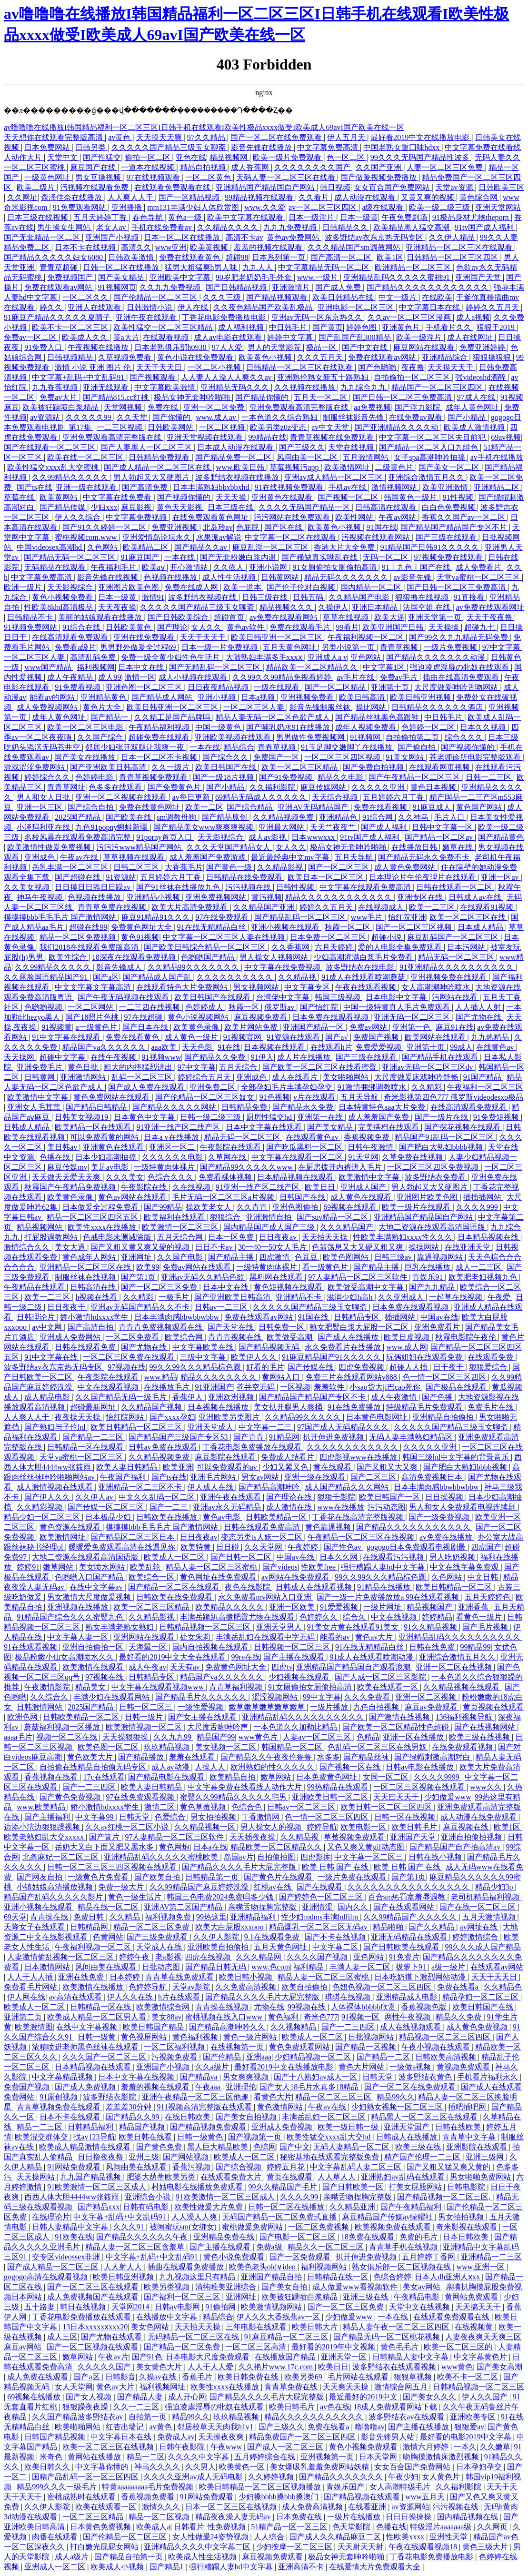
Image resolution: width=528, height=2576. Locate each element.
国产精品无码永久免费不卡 (424, 857)
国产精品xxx (99, 2207)
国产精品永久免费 (303, 1107)
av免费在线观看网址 (490, 607)
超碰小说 (387, 937)
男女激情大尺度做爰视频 (90, 1597)
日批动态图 (162, 1967)
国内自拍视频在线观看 (211, 1647)
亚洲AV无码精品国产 (314, 807)
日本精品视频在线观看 (296, 1177)
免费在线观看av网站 (59, 287)
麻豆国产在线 (94, 167)
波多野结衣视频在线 (203, 597)
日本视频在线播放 (219, 1407)
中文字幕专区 (308, 987)
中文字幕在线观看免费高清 (366, 887)
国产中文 (294, 2147)
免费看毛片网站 (31, 1987)
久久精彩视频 (40, 1507)
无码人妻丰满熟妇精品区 (412, 1437)
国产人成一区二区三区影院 (381, 1677)
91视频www (161, 1057)
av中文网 (48, 1327)
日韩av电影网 (178, 2307)
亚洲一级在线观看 (87, 487)
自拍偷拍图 (277, 1857)
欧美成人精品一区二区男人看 (97, 2017)
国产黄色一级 (230, 867)
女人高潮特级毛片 (400, 2487)
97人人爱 (228, 347)
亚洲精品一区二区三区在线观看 (460, 247)
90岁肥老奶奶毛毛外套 (255, 277)
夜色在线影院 (248, 1587)
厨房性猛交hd (270, 1117)
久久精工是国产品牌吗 (173, 717)
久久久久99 (300, 2197)
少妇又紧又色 (286, 1467)
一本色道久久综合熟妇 (280, 417)
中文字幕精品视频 (63, 2077)
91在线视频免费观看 (290, 487)
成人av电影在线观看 (229, 337)
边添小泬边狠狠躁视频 (43, 1827)
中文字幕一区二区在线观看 (291, 537)
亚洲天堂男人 (280, 1627)
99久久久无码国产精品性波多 (420, 157)
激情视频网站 (395, 487)
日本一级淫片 (312, 217)
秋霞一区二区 (348, 927)
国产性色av (343, 1547)
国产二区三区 (374, 1477)
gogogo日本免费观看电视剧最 (417, 1547)
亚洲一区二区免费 (214, 407)
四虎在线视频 (208, 1957)
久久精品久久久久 (228, 227)
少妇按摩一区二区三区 (295, 2547)
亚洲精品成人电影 (407, 1997)
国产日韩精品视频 (237, 287)
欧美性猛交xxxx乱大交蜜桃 (53, 467)
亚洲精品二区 (497, 487)
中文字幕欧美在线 (203, 1347)
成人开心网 (187, 2397)
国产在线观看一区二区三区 (50, 447)
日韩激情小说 (150, 307)
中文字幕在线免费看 (118, 497)
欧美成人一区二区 (175, 1557)
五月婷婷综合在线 (265, 2457)
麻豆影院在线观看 (226, 1457)
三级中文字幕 (204, 1357)
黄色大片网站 (362, 2067)
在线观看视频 (166, 337)
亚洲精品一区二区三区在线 (86, 1267)
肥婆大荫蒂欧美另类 (162, 2177)
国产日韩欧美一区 (353, 2187)
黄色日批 (84, 1067)
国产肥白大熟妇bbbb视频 (442, 1147)
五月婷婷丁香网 (429, 2257)
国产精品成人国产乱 (158, 977)
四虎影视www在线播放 (359, 1457)
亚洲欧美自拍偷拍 (219, 1947)
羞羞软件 (330, 1387)
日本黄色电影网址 (377, 1417)
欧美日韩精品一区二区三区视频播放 (261, 2487)
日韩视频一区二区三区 (293, 1647)
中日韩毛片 (289, 327)
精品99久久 (396, 2097)
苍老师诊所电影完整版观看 (476, 757)
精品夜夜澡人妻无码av (234, 2517)
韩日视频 (335, 187)
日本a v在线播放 (172, 1137)
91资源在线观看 (294, 1037)
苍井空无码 (257, 1387)
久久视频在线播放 (305, 387)
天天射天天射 (361, 2547)
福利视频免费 (169, 1917)
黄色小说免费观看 (234, 2257)
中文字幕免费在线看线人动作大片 (246, 1787)
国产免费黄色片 (175, 787)
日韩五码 (309, 597)
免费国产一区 (277, 757)
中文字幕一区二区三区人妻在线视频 (225, 937)
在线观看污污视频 (394, 1557)
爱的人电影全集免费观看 (401, 947)
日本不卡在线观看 (71, 2117)
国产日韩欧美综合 (179, 617)
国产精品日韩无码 (216, 1967)
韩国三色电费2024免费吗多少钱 (221, 1897)
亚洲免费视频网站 (216, 897)
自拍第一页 (149, 2417)
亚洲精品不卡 (299, 1297)
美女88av (166, 2017)
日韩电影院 (467, 2187)
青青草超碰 (60, 267)
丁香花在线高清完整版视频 (358, 1517)
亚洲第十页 (391, 687)
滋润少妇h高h (350, 1297)
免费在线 (164, 407)
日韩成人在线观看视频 (315, 1587)
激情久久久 (162, 2507)
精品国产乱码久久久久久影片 (54, 1897)
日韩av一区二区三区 (302, 1807)
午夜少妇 (403, 2477)
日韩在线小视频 (436, 1857)
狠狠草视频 (414, 2377)
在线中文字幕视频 (87, 2027)
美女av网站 (422, 2287)
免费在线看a (458, 1987)
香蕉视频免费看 (148, 2497)
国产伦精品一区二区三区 (156, 297)
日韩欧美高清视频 (446, 2057)
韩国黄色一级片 (411, 497)
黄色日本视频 (434, 787)
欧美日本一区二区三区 (327, 877)
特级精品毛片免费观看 (425, 1407)
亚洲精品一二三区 (491, 2257)
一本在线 (180, 557)
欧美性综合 (69, 957)
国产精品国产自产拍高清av (455, 1847)
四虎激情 (275, 1257)
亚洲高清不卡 (302, 2567)
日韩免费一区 (282, 1327)
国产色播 (438, 1397)
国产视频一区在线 (350, 1767)
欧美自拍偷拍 (305, 1987)
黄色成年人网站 (90, 1257)
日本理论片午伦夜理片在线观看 (423, 877)
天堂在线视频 (352, 447)
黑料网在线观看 (277, 1277)
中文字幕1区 (385, 667)
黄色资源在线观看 (71, 1527)
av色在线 (335, 2407)
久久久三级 (223, 297)
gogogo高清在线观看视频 (47, 2277)
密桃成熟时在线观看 (82, 2497)
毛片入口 (450, 817)
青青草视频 (400, 647)
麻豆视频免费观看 (273, 2557)
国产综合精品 (250, 807)
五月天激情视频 (490, 1917)
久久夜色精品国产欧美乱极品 (263, 307)
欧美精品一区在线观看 (94, 1127)
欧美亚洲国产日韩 (393, 627)
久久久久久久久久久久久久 (353, 1447)
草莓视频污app (294, 467)
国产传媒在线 (311, 1367)
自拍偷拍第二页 (413, 737)
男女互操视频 (99, 177)
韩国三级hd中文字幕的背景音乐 (456, 1457)
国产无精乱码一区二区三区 (215, 667)
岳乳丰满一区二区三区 (71, 867)
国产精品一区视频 (366, 2047)
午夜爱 (500, 1297)
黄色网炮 (174, 1847)
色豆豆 (307, 1257)
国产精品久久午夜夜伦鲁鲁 (267, 1757)
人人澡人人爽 (195, 2217)
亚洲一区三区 (40, 807)
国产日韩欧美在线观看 (402, 1947)
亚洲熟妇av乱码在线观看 (403, 2177)
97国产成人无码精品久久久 (343, 1427)
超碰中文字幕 (63, 1057)
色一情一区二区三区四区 (445, 1377)
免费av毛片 (399, 677)
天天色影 (198, 1047)
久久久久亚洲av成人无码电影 (194, 2477)
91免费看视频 (78, 687)
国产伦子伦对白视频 (302, 587)
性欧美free (319, 1567)
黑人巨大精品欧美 (218, 2147)
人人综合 (270, 2537)
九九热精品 (491, 1037)
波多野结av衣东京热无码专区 (375, 237)
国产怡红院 (320, 1007)
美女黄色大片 (160, 2367)
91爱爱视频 (340, 1607)
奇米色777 (321, 2017)
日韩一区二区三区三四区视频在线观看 (113, 1867)
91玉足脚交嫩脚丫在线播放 (347, 747)
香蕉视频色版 (424, 2007)
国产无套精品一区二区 (43, 237)
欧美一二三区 (433, 907)
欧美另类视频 (167, 2287)
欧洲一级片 (24, 587)
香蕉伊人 (188, 1397)
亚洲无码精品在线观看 (410, 1937)
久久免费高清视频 (246, 1987)
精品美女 (91, 1687)
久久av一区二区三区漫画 (410, 317)
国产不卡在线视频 (336, 1937)
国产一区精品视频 (190, 197)
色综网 (264, 2147)
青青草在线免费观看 (180, 1977)
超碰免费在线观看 (160, 737)
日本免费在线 (300, 2517)
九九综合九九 (364, 387)
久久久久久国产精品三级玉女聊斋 (169, 147)
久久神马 (414, 817)
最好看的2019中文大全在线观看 (173, 1657)
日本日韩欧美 (466, 2237)
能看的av (336, 1637)
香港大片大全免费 (345, 547)
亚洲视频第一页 (328, 2457)
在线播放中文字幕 (167, 2317)
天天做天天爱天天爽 (67, 1177)
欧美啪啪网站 (78, 2427)
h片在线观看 (180, 1997)
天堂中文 (63, 157)
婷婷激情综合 (476, 1937)
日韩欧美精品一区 (277, 1517)
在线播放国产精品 (286, 2357)
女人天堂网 (74, 2387)
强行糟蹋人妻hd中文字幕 (384, 1567)
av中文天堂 (331, 427)
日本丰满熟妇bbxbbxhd (212, 487)
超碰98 (237, 257)
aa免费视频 (372, 407)
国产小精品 (468, 417)
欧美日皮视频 (407, 1337)
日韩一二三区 (489, 777)
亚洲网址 (137, 1257)
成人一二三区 (479, 1267)
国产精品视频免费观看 (209, 2127)
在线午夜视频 (114, 1057)
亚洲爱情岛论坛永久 (157, 537)
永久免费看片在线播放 (344, 1347)
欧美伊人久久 (255, 1357)
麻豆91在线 (455, 1027)
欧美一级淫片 (420, 337)
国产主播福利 (48, 1817)
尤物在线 (269, 2007)
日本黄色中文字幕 (145, 1117)
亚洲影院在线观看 (477, 2147)
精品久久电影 (341, 777)
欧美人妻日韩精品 (127, 1467)
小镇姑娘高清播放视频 (56, 1887)
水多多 (328, 1757)
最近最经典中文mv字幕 (291, 857)
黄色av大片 (375, 1637)
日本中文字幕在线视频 (137, 2077)
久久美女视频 (27, 887)
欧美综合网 (185, 1337)
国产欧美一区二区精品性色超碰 (396, 1727)
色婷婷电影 (95, 777)
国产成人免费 (339, 287)
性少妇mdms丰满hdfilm (320, 1917)
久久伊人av (95, 1497)
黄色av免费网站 (294, 237)
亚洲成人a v (327, 657)
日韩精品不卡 (31, 617)
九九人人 (258, 267)
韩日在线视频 (84, 2307)
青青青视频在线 (235, 1337)
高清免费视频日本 (432, 1477)
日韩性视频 (296, 887)
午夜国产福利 (124, 1477)
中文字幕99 (95, 1817)
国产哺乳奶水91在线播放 (289, 727)
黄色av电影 (222, 1517)
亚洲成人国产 (364, 1187)
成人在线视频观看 (411, 2027)
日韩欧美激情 (132, 257)
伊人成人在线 (211, 1487)
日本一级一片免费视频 (220, 647)
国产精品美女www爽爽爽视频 (204, 827)
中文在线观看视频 (109, 1387)
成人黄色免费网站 (405, 867)
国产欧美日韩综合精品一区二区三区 (206, 947)
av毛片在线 (356, 677)
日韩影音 (120, 2377)
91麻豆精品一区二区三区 (287, 2337)
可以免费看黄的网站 (105, 1137)
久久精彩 (427, 1087)
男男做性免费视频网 (311, 737)
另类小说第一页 (349, 647)
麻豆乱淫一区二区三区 (271, 547)
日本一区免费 (232, 1237)
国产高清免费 (145, 487)
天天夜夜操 (117, 607)
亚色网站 (366, 657)
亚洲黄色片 (402, 327)
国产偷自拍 (418, 747)
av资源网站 (410, 2507)
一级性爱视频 (201, 1707)
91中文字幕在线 (52, 1357)
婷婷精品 (437, 1617)
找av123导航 (94, 2137)
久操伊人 (333, 607)
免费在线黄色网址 (150, 807)
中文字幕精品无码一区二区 (324, 267)
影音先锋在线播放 (262, 147)
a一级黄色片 (97, 1027)
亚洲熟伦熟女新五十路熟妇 (323, 377)
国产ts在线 (34, 487)
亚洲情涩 (318, 1907)
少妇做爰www (447, 1797)
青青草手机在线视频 (404, 2247)
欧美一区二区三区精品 (300, 767)
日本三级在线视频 (38, 217)
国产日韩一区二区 (241, 1557)
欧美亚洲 (178, 1467)
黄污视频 (266, 897)
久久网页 (493, 2527)
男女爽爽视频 (246, 2077)
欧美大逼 (389, 617)
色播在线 (56, 1157)
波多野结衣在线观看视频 (395, 2367)
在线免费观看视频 (463, 1747)
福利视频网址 (163, 2387)
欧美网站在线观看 (436, 1037)
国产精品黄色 (501, 837)
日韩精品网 (90, 1927)
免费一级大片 (122, 1887)
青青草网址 (66, 787)
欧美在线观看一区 (388, 1687)
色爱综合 (171, 1817)
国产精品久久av (201, 547)
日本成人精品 (481, 927)
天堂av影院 (192, 1987)
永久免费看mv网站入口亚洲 (265, 1597)
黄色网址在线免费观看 (219, 1577)
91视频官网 (243, 1037)
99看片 (347, 627)
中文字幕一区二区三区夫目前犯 (433, 437)
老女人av (112, 227)
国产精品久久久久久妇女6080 (54, 257)
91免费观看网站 (80, 207)
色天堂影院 (352, 2527)
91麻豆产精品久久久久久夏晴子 (58, 317)
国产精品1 (167, 2567)
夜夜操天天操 (78, 1417)
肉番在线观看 (56, 2537)
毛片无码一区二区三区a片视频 (224, 1197)
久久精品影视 (281, 867)
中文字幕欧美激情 (165, 387)
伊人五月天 (347, 137)
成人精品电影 (48, 1397)
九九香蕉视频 (56, 387)
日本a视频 (259, 697)
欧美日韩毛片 (415, 1827)
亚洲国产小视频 (112, 237)
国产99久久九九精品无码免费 (459, 637)
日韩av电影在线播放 (421, 1767)
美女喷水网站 (103, 1567)
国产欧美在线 (129, 817)
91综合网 (378, 817)
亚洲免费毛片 (40, 1067)
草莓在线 (20, 497)
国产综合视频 (239, 2167)
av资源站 (46, 417)
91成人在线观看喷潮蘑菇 (364, 977)
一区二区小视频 (215, 367)
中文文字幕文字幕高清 (94, 987)
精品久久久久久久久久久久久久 (339, 897)
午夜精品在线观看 (35, 1287)
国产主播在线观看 (294, 1657)
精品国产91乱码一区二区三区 (445, 1137)
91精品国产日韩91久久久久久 (430, 547)
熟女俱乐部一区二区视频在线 (402, 2267)
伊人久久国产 (485, 2397)
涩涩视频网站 (275, 1697)
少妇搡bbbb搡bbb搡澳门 (279, 2497)
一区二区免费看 (133, 1337)
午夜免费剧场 (405, 217)
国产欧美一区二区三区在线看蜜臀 (320, 1067)
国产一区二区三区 (339, 867)
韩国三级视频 (338, 997)
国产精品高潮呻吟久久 (228, 2027)
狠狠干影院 (336, 1497)
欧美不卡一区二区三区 (71, 327)
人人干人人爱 (211, 2367)
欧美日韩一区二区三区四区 (387, 1807)
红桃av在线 (273, 1887)
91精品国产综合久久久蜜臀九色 (71, 1617)
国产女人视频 (89, 2397)
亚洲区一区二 (173, 1147)
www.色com (270, 1967)
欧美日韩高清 (363, 697)
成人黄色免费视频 (478, 2027)
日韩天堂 (135, 1817)
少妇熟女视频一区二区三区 (398, 2107)
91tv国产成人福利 (485, 227)
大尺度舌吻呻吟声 (218, 1727)
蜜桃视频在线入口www (225, 2017)
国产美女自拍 (285, 2287)
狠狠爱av (469, 2427)
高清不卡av (244, 237)
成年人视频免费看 (366, 727)
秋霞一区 (245, 1007)
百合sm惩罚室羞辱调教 (408, 1897)
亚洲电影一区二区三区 (357, 307)
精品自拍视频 (204, 167)
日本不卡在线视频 (86, 247)
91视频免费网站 (31, 627)
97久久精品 (207, 137)
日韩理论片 (37, 1317)
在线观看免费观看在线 (173, 187)
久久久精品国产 (347, 1227)
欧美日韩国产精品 (154, 2027)
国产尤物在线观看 (112, 2337)
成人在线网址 (471, 337)
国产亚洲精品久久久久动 (397, 427)
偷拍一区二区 (148, 157)
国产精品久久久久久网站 (175, 1107)
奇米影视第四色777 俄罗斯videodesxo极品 (453, 1097)
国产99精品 (163, 1207)
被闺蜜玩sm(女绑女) (184, 2227)
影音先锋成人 (120, 967)
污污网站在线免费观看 (293, 517)
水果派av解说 (218, 537)
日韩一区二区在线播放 (122, 267)
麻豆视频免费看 (261, 1017)
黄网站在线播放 (95, 2457)
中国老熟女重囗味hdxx (402, 147)
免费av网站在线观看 (198, 1267)
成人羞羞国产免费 (379, 1117)
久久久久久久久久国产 (313, 167)
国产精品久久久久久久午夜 (142, 2237)
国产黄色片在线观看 (279, 1877)
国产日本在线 (146, 1027)
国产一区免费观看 (300, 2257)
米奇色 (52, 2457)
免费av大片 (59, 397)
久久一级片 (171, 767)
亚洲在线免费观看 (144, 637)
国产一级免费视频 (439, 1517)
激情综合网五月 (401, 2387)
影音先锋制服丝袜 (320, 707)
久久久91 (129, 2227)
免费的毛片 (419, 2237)
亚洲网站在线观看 (144, 1637)
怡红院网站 (126, 1417)
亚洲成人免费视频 (282, 2127)
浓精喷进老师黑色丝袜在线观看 (86, 2047)
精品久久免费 (459, 2017)
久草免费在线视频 (413, 1157)
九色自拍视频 (377, 1707)
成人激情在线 (290, 1507)
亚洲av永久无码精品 (228, 1507)
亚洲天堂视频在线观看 (206, 437)
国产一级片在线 (442, 1117)
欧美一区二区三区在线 (468, 917)
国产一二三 (169, 1507)
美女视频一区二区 (226, 1747)
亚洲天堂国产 (407, 2127)
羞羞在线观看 (193, 1757)
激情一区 (140, 677)
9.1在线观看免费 (272, 1937)
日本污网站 (467, 947)
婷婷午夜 (135, 1957)
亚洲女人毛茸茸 (34, 1107)
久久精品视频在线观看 (462, 1687)
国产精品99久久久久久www (247, 1167)
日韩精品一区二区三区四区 (453, 257)
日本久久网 (339, 1557)
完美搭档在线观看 (389, 1127)
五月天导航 (355, 857)
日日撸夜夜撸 (101, 2157)
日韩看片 (189, 2527)
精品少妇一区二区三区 (43, 1517)
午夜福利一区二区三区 (485, 1087)
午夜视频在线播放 (99, 347)
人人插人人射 (479, 1007)
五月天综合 (239, 1067)
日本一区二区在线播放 (183, 237)
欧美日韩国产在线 (226, 767)
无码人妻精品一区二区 (352, 2147)
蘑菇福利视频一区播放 (63, 1727)
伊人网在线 (26, 1997)
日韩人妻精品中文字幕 (71, 2227)
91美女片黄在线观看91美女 (353, 1627)
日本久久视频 (484, 727)
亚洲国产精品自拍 (272, 2277)
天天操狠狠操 (126, 1737)
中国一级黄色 (219, 727)
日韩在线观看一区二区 (455, 887)
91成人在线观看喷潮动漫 (372, 1657)
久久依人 (229, 567)
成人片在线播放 (304, 1057)
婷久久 (52, 307)
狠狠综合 (226, 1217)
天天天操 (232, 497)
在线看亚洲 (368, 2507)
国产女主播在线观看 (203, 1717)
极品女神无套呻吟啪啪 (193, 397)
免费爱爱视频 (379, 1047)
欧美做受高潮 (290, 1337)
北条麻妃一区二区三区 (61, 1857)
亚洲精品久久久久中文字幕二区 (198, 2547)
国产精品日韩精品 (97, 1107)
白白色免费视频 (449, 507)
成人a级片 (72, 2557)
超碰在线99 (88, 927)
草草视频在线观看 (134, 857)
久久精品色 (503, 1987)
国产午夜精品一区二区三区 (415, 777)
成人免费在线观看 (38, 2377)
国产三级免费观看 (158, 1937)
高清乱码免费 (94, 657)
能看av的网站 (53, 697)
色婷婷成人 (205, 1007)
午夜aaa (208, 2087)
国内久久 (354, 1907)
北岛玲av (218, 527)
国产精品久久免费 (215, 1057)
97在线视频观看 (154, 177)
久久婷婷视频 (272, 2477)
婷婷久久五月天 (493, 307)
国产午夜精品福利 (411, 2207)
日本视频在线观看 (275, 1047)
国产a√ (337, 1037)
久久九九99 (173, 1737)
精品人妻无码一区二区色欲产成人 (274, 717)
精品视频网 (229, 157)
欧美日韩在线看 (146, 2137)
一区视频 (295, 1387)
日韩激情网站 (40, 1707)
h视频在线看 (97, 1297)
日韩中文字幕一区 (443, 827)
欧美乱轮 (146, 1567)
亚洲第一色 (412, 1027)
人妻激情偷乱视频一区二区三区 (61, 1957)
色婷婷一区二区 (429, 727)
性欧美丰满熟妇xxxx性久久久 (403, 1237)
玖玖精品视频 (167, 1747)
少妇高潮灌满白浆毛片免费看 (364, 957)
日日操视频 (445, 1497)
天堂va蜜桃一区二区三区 (479, 577)
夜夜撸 (412, 367)
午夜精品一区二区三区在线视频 (362, 1537)
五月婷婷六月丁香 (394, 797)
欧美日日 (321, 1187)
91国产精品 (483, 1077)
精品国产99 (216, 1737)
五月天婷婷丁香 (101, 217)
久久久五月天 (321, 357)
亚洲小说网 (269, 567)
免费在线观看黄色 (190, 257)
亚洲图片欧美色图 (129, 587)
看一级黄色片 (326, 1267)
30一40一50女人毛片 (273, 1247)
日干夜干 (449, 1367)
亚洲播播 (127, 207)
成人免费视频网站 (48, 707)
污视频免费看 (175, 2057)
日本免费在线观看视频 (331, 1017)
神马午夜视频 (40, 897)
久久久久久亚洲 (379, 787)
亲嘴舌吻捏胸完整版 (263, 1907)
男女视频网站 (257, 987)
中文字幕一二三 (266, 1427)
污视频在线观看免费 (95, 187)
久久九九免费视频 (170, 287)
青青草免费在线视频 (113, 907)
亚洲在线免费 (82, 1977)
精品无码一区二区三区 (457, 957)
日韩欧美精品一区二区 (82, 1717)
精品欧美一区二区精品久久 (312, 667)
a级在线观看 (383, 207)
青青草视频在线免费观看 (333, 437)
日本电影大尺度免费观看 (208, 2357)
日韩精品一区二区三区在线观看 (300, 367)
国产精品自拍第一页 (129, 2557)
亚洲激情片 (292, 287)
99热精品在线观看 (338, 1787)
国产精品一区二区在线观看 (174, 1587)
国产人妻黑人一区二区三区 (147, 447)
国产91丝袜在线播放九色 (179, 887)
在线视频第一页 (238, 2047)
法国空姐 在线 (427, 607)
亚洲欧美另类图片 (230, 1417)
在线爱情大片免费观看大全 (375, 2567)
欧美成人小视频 (118, 2567)
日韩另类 (91, 147)
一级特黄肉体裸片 (165, 1167)
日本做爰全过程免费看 (101, 1207)
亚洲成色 (40, 857)
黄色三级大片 (486, 2547)
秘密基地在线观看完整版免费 (330, 2157)
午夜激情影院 (48, 1687)
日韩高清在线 (94, 1287)
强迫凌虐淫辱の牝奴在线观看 (460, 667)
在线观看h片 (331, 1047)
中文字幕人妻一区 (78, 1637)
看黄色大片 (273, 2097)
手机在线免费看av (162, 227)
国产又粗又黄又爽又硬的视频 (140, 1247)
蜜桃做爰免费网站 (253, 2227)
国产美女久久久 (430, 2397)
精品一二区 (146, 2457)
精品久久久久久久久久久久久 (314, 2417)
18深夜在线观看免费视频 (135, 957)
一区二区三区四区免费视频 (433, 1167)
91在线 (229, 1047)
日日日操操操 (409, 2517)
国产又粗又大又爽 (388, 1467)
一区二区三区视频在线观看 (420, 1787)
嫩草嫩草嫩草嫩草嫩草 (268, 1707)
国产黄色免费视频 (71, 1797)
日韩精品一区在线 (101, 2007)
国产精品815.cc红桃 (116, 397)
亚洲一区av (500, 877)
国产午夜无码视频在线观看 (124, 997)
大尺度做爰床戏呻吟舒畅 (417, 1077)
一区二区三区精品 (93, 2517)
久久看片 (315, 197)
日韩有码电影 (146, 2207)
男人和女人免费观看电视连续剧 (463, 1507)
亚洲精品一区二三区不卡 (141, 1487)
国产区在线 (284, 527)
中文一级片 (398, 297)
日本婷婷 (126, 1977)
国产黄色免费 (160, 2147)
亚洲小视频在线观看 (286, 927)
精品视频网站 (40, 1227)
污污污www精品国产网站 (139, 847)
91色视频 (274, 1097)
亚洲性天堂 (449, 2537)
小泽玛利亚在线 (44, 827)
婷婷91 (28, 1567)
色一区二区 (347, 157)
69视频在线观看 (351, 1207)
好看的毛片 (265, 1367)
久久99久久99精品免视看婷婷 (282, 677)
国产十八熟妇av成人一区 (316, 2077)
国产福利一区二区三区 (183, 2297)
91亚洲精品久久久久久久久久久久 (457, 967)
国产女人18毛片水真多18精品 (309, 2087)
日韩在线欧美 (459, 2127)
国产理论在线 (290, 1497)
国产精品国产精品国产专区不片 (454, 527)
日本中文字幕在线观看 (265, 1127)
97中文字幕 (502, 647)
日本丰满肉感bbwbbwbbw (177, 1317)
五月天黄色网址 (290, 647)
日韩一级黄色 (201, 2137)
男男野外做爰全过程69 (139, 647)
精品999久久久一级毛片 (58, 2487)
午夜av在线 (80, 857)
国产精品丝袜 (367, 1757)
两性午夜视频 (408, 2017)
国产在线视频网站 (485, 1727)
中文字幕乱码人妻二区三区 (356, 2167)
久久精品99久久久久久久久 (194, 967)
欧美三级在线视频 (480, 1737)
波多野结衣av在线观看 (407, 2417)
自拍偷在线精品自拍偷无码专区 (94, 1767)
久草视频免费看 (125, 357)
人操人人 (211, 1767)
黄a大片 (126, 337)
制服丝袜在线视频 (86, 1277)
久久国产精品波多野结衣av (78, 2417)
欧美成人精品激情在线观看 (85, 2147)
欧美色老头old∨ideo (263, 2267)
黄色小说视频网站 (199, 1017)
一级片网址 (383, 1607)
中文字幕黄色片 (481, 2357)
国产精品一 (110, 717)
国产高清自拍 (91, 1327)
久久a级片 (213, 2067)
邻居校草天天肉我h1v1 (216, 2427)
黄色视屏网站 (145, 2037)
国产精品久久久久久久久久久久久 (414, 1527)
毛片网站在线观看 (359, 2377)
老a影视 (168, 1957)
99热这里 (211, 1917)
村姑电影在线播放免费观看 (198, 2187)
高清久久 (136, 247)
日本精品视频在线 (489, 1237)
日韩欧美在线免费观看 (175, 1597)
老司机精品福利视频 (486, 1897)
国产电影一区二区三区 (298, 2237)
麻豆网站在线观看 (424, 347)
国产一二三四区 (90, 1787)
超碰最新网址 (94, 1407)
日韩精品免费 (245, 1107)
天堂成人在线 (160, 1947)
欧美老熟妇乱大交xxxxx (45, 1837)
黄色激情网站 (281, 2107)
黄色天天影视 (180, 507)
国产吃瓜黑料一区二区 (305, 1147)
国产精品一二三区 (93, 1437)
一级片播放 (330, 1707)
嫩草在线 (458, 847)
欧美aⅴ (154, 567)
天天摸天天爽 (160, 137)
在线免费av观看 (416, 417)
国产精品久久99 (133, 2117)
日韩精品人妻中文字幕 (411, 2357)
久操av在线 (159, 2377)
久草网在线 (228, 1157)
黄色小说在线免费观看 (196, 357)
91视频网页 (117, 287)
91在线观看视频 (31, 1647)
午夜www (227, 2447)
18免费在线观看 (368, 2237)
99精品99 (475, 1647)
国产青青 (249, 1437)
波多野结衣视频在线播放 (238, 477)
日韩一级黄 (98, 2037)
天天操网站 (37, 2177)
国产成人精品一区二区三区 (53, 2267)
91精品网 (284, 1437)
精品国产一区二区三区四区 (438, 387)
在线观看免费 (491, 1357)
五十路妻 (40, 2307)
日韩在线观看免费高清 (263, 1527)
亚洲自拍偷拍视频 (472, 1837)
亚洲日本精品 (375, 607)
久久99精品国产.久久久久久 (410, 1917)
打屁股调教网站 (52, 1237)
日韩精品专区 (357, 1317)
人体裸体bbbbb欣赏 (364, 2007)
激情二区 (160, 1807)
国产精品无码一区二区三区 (70, 557)
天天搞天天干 (479, 2307)
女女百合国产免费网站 (393, 187)
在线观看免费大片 (231, 2177)
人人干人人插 (31, 1977)
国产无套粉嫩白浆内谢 (239, 557)
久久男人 (200, 2467)
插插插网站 (483, 1197)
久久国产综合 (101, 737)
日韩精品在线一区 (338, 2277)
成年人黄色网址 (473, 407)
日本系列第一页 (279, 257)
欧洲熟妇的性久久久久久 (273, 1767)
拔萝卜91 (412, 1967)
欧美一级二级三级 (440, 207)
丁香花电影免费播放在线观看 (252, 1447)
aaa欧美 (165, 1047)
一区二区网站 (91, 1007)
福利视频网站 (325, 2267)
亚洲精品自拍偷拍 (443, 1417)
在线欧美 (437, 297)
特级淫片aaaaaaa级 (442, 2527)
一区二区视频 (223, 427)
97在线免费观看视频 (141, 1797)
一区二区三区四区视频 (343, 757)
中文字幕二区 (336, 1947)
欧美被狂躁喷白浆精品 (61, 407)
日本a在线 (210, 1847)
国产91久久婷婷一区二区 (105, 527)
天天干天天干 (204, 637)
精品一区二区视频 (160, 2517)
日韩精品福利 (91, 2127)
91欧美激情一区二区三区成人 (97, 2187)
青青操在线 (50, 1917)
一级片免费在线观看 (353, 1877)
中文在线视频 (394, 1617)
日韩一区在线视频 (405, 1817)
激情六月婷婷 (426, 2447)
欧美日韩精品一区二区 (455, 1587)
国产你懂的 (172, 417)
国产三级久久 (302, 447)
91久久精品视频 (431, 1627)
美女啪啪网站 (346, 1077)
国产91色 (147, 2357)
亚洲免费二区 (213, 1087)
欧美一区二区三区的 (459, 2347)
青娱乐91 (428, 1277)
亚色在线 (191, 157)
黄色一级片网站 (251, 2037)
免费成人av (176, 2437)
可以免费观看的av (228, 1467)
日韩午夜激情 (371, 1147)
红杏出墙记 (126, 2427)
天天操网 (20, 1057)
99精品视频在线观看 (260, 197)
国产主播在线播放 (419, 2427)
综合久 (355, 1617)
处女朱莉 (196, 1637)
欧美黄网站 (60, 497)
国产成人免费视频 (86, 2087)
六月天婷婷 (335, 947)
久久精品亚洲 (353, 2207)
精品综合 (239, 747)
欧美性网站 (355, 517)
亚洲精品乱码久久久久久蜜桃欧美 (162, 1857)
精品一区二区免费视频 (79, 937)
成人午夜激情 (394, 1397)
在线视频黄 (475, 2327)
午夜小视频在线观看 (436, 2047)
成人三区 (62, 2337)
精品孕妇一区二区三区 (481, 1997)
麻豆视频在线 (466, 1827)
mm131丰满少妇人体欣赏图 (194, 207)
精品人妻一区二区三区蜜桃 (212, 1567)
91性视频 (459, 497)
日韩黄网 (40, 1077)
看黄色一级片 (480, 1617)
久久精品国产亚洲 (264, 907)
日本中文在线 (142, 667)
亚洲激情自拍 (269, 1217)
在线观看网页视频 (440, 767)
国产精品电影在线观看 (167, 1777)
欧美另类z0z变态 (279, 427)
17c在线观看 (103, 1777)
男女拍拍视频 (214, 1817)
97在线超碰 (144, 1017)
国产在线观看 (320, 1887)
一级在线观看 (277, 687)
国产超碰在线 (78, 877)
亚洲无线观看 (106, 387)
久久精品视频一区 (205, 1827)
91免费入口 (44, 347)
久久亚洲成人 (402, 1297)
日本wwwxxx (314, 837)
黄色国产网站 (480, 807)
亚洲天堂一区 (345, 2357)
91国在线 (382, 527)
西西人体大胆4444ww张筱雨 (72, 2197)
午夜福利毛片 (114, 567)
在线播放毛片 (167, 1387)
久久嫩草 (495, 2447)
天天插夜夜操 (253, 1837)
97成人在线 (477, 397)
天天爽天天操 (346, 2387)
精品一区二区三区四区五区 (93, 1217)
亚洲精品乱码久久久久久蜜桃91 (397, 277)
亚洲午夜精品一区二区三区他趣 (196, 2097)
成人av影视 (268, 837)
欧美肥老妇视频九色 (483, 1277)
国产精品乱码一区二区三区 (301, 917)
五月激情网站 (366, 457)
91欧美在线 (74, 2237)
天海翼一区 (149, 1647)
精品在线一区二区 (109, 1907)
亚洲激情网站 (84, 1077)
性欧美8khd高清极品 (59, 607)
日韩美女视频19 (82, 1117)
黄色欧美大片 (91, 1757)
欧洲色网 (23, 1717)
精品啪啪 (389, 1927)
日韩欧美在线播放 (167, 1517)
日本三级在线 (231, 507)
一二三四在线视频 (150, 1007)
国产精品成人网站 (162, 697)
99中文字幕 (322, 1697)
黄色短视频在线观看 (289, 1287)
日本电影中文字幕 (397, 997)
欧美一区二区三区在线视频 (109, 2447)
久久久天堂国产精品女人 (229, 847)
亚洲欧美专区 (474, 2417)
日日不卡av (215, 1247)
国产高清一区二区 (341, 257)
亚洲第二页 (24, 2017)
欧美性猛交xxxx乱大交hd (329, 2137)
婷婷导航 (322, 1827)
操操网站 (424, 1247)
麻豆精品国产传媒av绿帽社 (388, 2217)
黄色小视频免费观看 (364, 2447)
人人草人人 (338, 2177)
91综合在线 (82, 627)
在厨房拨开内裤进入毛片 (341, 1167)
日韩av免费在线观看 (164, 1447)
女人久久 (207, 627)
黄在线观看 (333, 1467)
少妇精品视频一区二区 (314, 2057)
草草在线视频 (346, 617)
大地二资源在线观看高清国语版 (433, 1227)
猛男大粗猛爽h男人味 (202, 267)
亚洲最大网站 (282, 827)
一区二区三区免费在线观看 (129, 1357)
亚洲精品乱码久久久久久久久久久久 (460, 1637)
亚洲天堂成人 (211, 1427)
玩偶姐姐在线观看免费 (425, 1357)
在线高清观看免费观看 (71, 637)
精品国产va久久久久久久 (105, 1047)
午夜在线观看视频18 (424, 2547)
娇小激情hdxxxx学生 (95, 1317)
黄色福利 (284, 2017)
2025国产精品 (78, 817)
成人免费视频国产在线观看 (93, 2297)
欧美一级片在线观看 (417, 1207)
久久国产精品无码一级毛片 (122, 1397)
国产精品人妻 (141, 2397)
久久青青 (253, 1207)
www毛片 (368, 917)
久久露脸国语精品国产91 (47, 977)
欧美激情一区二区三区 (181, 1227)
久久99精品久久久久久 (71, 477)
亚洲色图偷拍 (296, 1207)
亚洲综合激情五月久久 (427, 477)
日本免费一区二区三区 (329, 937)
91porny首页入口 (165, 837)
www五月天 (426, 2497)
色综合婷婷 (392, 2277)
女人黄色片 (442, 2477)
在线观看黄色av (313, 1137)
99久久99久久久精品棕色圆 (196, 1367)
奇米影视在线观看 (467, 2227)
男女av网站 (261, 1477)
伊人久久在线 (131, 1997)
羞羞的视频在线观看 (269, 247)
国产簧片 (105, 1837)
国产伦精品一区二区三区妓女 (205, 1097)
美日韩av (63, 1147)
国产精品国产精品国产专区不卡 (313, 1397)
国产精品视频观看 (277, 297)
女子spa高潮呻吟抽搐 (430, 457)
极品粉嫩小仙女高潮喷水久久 (65, 1657)
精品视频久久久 (287, 607)
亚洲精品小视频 (154, 897)
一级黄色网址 (48, 177)
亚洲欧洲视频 (232, 1397)
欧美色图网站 (346, 1257)
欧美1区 (390, 257)
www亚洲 (171, 247)
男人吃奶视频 (453, 1557)
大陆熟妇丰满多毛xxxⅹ (265, 657)
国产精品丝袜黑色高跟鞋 (378, 717)
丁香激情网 (261, 1817)
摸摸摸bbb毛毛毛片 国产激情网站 (61, 917)
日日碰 (228, 1547)
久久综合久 (50, 1697)
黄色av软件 (246, 627)
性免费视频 (228, 2527)
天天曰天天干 (397, 1797)
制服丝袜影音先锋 (354, 417)
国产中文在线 (365, 347)
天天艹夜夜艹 (334, 827)
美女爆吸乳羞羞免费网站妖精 (320, 2467)
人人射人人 (124, 2267)
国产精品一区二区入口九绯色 (429, 447)
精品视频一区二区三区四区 (445, 2037)
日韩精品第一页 (212, 1877)
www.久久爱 (264, 207)
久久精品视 (298, 977)
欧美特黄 (196, 1547)
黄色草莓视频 (204, 1807)
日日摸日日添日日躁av (93, 887)
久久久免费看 (368, 1697)
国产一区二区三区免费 (160, 1287)
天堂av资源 (455, 187)
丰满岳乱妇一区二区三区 (325, 2117)
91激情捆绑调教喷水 (373, 1087)
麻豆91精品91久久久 (156, 917)
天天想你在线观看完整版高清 (54, 137)
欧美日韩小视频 (246, 1977)
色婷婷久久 (319, 1617)
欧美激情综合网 (163, 2007)
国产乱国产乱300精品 (356, 337)
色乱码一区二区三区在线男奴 (378, 1747)
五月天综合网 (181, 1237)
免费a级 (270, 2247)
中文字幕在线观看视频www (158, 1687)
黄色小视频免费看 (63, 597)
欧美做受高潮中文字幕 (367, 1287)
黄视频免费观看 (464, 2067)
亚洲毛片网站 (214, 1477)
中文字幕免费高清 (328, 147)
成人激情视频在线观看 (56, 1487)
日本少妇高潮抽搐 (106, 1157)
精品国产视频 (143, 2127)
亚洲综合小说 (148, 2197)
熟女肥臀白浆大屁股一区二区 (359, 1327)
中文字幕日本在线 (430, 307)
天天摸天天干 (451, 367)
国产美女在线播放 (85, 757)
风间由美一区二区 (308, 457)
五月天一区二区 (321, 397)
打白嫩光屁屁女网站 (105, 2547)
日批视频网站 (372, 2037)
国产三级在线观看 (447, 537)
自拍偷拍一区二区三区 (413, 377)
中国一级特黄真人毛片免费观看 (397, 1007)
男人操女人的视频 (271, 1827)
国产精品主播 (232, 1257)
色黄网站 (108, 1937)
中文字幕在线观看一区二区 (298, 1157)
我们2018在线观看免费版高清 (90, 947)
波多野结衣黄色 (426, 2077)
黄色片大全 (103, 707)
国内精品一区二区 (371, 587)
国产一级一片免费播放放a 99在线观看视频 (389, 1597)
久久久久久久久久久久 (236, 977)
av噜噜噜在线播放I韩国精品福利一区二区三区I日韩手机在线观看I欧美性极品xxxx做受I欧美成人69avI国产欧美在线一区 (204, 127)
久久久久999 (478, 1207)
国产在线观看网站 (404, 1907)
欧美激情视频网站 (272, 2307)
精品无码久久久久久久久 (347, 577)
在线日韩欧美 (188, 2117)
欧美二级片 (37, 187)
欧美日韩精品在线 (343, 297)
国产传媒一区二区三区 (107, 1507)
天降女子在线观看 (35, 1927)
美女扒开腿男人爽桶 (289, 1407)
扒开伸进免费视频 (334, 1437)
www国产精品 (48, 667)
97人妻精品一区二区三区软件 (358, 1277)
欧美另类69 (304, 2377)
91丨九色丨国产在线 (417, 567)
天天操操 (444, 627)
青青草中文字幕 (470, 2137)
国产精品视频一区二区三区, (444, 2197)
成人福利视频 (242, 327)
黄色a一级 (186, 217)
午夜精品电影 (417, 2297)
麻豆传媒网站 (324, 787)
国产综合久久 (226, 757)
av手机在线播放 (496, 457)
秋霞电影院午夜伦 (466, 1337)
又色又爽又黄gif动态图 (366, 1847)
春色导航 (148, 217)
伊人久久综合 (78, 517)
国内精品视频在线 (468, 2517)
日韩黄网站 (281, 577)
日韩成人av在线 (475, 897)
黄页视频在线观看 (493, 1707)
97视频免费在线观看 (449, 557)
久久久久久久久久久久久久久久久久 (409, 1887)
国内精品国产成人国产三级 (270, 1227)
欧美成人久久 (86, 337)
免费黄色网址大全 (142, 927)
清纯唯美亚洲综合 (226, 2287)
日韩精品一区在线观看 (86, 1447)
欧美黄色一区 (243, 2467)
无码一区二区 (386, 557)
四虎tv (281, 1667)
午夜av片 (113, 2357)
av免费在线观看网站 (284, 617)
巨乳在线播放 (428, 1267)
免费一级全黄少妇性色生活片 (171, 657)
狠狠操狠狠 (493, 357)
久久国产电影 (181, 1257)
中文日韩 (484, 1577)
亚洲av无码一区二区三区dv (428, 1067)
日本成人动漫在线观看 (236, 447)
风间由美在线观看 (106, 1967)
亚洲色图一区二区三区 (145, 687)
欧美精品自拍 (233, 1777)
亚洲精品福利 (254, 1917)
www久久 (487, 1787)
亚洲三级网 (486, 2157)
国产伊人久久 (48, 1497)
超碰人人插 (409, 1367)
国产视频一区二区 (349, 497)
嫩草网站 (59, 1567)
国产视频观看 (153, 377)
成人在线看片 (295, 1077)
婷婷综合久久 (48, 777)
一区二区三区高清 (256, 2347)
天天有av (186, 1667)
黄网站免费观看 (472, 2297)
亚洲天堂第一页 (435, 617)
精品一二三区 (40, 2127)
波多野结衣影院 (110, 2097)
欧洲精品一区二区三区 (414, 267)
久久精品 (126, 1917)
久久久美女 (125, 1177)
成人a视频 (473, 317)
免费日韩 (89, 1917)
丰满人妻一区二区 (360, 1967)
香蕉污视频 (192, 2167)
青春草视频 (278, 747)
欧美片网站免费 (251, 1027)
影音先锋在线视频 (108, 577)
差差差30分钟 (129, 2107)
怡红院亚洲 (407, 917)
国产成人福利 (384, 827)
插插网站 (401, 1317)
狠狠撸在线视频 (422, 597)
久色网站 (103, 547)
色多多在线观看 (116, 787)
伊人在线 (194, 307)
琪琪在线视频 (348, 1997)
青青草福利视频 (236, 1687)
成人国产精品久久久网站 (347, 1487)
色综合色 (247, 1807)
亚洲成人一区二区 (55, 2567)
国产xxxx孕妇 (172, 1417)
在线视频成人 (382, 907)
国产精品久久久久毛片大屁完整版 (240, 1867)
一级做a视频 (411, 2067)
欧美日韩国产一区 (390, 1497)
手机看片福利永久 (488, 2077)
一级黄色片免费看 (99, 1877)
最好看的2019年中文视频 (334, 2347)
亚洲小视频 (218, 697)
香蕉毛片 (198, 2377)
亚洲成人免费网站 (71, 1337)
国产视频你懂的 (184, 497)
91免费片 (404, 1957)
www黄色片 (258, 1737)
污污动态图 (387, 1507)
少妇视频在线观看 (300, 1677)
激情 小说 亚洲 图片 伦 (94, 367)
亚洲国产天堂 (479, 277)
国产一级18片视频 (224, 777)
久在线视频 (192, 1187)
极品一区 (322, 347)
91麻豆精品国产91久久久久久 (332, 1357)
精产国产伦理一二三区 (423, 2157)
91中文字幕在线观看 (67, 1037)
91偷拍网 (221, 2307)
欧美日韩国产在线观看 (213, 997)
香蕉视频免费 (367, 1137)
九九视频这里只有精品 (198, 2277)
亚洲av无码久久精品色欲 (203, 1277)
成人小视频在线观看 (194, 677)
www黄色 (457, 2367)
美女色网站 (151, 2327)
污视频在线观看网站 (376, 537)
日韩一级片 (145, 1717)
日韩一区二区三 (146, 1707)
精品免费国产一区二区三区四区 (303, 2437)
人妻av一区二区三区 (318, 1737)
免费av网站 (369, 1027)
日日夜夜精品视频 (219, 687)
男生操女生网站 (64, 227)
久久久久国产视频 (318, 1957)
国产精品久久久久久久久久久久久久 (428, 287)
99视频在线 (308, 2007)
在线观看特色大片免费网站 (182, 987)
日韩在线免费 (433, 1647)
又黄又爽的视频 (428, 197)
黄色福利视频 (196, 2037)
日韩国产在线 (303, 1197)
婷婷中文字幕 (291, 337)
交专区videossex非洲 (67, 2257)
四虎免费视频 (362, 1367)
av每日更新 (192, 797)
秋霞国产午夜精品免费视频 (71, 1187)
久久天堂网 (264, 1547)
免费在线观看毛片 (300, 627)
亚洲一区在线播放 (414, 1737)
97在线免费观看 (222, 917)
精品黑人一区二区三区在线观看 (425, 2117)
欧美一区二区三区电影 (86, 727)
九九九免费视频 (291, 227)
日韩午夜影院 (183, 2447)
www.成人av (217, 417)
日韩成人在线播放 (407, 2137)
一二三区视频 (120, 427)
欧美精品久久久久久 (230, 1607)
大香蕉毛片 (184, 867)
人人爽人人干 (131, 197)
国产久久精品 (432, 1927)
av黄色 (120, 137)
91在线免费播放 (355, 1407)
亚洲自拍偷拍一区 (93, 1647)
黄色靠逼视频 (329, 1527)
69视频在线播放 (34, 2397)
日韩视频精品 (71, 357)
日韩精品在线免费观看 (245, 877)
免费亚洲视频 (175, 527)
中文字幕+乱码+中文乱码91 (79, 377)
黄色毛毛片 (400, 2347)
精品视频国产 (430, 1607)
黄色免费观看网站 (300, 2047)
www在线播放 (340, 1507)
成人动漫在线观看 (365, 197)
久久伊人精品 (453, 237)
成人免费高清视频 (313, 2507)
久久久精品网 (259, 1957)
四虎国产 (486, 1547)
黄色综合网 (479, 197)
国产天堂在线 (231, 1327)
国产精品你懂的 (262, 397)
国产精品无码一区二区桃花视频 (387, 2337)
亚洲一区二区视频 (426, 1697)
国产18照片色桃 (92, 1017)
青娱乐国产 (346, 2487)
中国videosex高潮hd (50, 547)
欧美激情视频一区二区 (145, 1727)
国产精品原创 (225, 817)
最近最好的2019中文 (364, 2397)
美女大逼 (71, 1247)
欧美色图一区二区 (109, 1747)
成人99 (109, 677)
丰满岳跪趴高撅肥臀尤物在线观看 (238, 1617)
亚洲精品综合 (445, 357)
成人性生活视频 (230, 577)
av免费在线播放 (446, 1537)
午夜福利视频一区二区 (367, 637)
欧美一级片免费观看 (288, 157)
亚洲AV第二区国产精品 (184, 1907)
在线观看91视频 (487, 907)
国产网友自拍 (40, 1877)
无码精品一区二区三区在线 (194, 2337)
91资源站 (121, 877)
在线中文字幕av (97, 1587)
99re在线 (245, 1657)
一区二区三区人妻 (35, 657)
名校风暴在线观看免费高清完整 (78, 837)
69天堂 (15, 1917)
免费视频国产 (71, 277)
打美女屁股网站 (416, 2187)
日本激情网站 (48, 1967)
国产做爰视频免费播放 (379, 177)
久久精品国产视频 (152, 1407)
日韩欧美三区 (501, 187)
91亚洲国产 (214, 1387)
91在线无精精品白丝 (212, 927)
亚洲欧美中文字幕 (180, 277)
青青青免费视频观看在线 (161, 1327)
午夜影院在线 (145, 1187)
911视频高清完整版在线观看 (205, 2107)
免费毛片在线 (491, 1407)
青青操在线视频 (222, 2007)
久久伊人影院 (217, 1937)
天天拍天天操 (325, 1237)
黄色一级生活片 (135, 1897)
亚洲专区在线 (421, 897)
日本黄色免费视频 (101, 2527)
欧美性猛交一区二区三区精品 (163, 327)
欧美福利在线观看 (175, 1217)
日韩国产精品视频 (55, 2437)
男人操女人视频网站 (274, 957)
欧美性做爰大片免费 (209, 2207)
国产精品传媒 (63, 507)
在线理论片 (51, 2217)
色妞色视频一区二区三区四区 (382, 1987)
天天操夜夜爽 (222, 2437)
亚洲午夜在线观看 (147, 317)
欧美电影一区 (364, 1827)
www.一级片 (318, 277)
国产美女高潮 (499, 2367)
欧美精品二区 (146, 547)
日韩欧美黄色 (129, 627)
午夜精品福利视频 (160, 727)
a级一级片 (449, 1967)
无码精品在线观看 (55, 567)
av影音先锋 (413, 577)
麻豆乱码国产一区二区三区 (453, 937)
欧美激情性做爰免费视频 (50, 847)
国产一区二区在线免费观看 (277, 137)
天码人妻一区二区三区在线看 (286, 177)
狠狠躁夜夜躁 (86, 2407)
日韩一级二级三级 (211, 1117)
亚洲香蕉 (474, 1607)
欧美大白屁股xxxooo (230, 1927)
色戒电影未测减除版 (118, 1237)
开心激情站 (190, 567)
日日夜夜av (279, 1237)
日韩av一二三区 (222, 1307)
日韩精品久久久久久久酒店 (438, 707)
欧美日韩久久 (48, 2467)
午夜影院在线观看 (231, 1147)
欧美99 (147, 1267)
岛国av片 (239, 1857)
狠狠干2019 (497, 327)
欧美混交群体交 (42, 2137)
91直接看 (470, 597)
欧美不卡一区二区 (468, 2377)
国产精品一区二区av (440, 837)
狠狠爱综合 (489, 1367)
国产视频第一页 (255, 2137)
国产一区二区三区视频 (415, 927)
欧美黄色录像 (197, 1027)
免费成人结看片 (288, 1457)
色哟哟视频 (44, 1007)
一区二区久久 (86, 297)
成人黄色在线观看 (361, 1197)
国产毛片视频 (486, 1627)
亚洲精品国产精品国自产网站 (266, 187)
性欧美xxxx (406, 2537)
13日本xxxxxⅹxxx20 (95, 2327)
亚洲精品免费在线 (224, 2237)
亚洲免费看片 (438, 1327)
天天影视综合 (71, 587)
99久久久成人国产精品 (483, 1947)
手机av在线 (348, 487)
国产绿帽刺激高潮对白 (433, 1757)
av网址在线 (479, 1927)
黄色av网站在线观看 (133, 1197)
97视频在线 (127, 1367)
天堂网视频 (124, 407)
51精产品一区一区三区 (290, 2527)
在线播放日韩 (415, 847)
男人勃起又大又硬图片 (152, 477)
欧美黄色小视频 (266, 357)
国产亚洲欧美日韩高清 (109, 767)
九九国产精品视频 (91, 2177)
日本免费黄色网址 (327, 1777)
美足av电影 (110, 1167)
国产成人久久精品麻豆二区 (336, 2537)
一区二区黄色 (209, 177)
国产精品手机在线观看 (441, 1057)
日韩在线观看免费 (86, 1347)
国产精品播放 (142, 1757)
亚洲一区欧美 (293, 1607)
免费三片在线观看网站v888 (352, 1377)
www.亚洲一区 (481, 2267)
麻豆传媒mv (67, 1167)
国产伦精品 (223, 2057)
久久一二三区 (137, 2407)
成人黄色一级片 (192, 1037)
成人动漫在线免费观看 (479, 1817)
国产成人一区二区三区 (286, 2447)
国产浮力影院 (418, 407)
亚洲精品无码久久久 (235, 387)
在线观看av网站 (496, 1967)
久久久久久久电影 (173, 1157)
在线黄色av (496, 1047)
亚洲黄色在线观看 (282, 497)
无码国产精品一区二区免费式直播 (280, 2217)
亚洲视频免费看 (308, 697)
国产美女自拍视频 (247, 2117)
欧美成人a (153, 2527)
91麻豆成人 (433, 807)
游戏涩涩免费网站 (35, 767)
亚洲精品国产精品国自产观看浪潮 (354, 1667)
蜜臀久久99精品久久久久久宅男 (234, 1797)
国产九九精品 (433, 1287)
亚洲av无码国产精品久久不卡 (140, 1307)
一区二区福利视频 (175, 2047)
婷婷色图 (362, 327)
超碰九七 (480, 627)
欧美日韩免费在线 (249, 2377)
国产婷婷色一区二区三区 (322, 1897)
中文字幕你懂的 (102, 2467)
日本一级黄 (359, 217)
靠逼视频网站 (441, 1257)
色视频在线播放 (171, 577)
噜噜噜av (370, 2427)
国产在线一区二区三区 (478, 1907)
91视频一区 (361, 2017)
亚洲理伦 (241, 2087)
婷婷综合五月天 (205, 1077)
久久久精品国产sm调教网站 (355, 247)
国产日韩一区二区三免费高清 (403, 397)
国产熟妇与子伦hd (55, 1427)
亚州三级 (144, 2157)
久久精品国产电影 (360, 597)
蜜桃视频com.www (87, 537)
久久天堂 (133, 417)
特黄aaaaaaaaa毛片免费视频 (148, 2487)
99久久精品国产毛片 (284, 2187)
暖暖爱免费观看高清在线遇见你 (123, 1547)
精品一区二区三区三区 (334, 2097)
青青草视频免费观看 (154, 777)
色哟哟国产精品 (208, 957)
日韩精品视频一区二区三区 (205, 1627)
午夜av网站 (398, 517)
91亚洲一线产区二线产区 (179, 1127)
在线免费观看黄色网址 (211, 517)
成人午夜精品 (71, 677)
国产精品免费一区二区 (234, 457)
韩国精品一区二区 (292, 1747)
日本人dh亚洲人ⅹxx (448, 2277)
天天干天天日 (160, 367)
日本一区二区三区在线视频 (232, 2507)
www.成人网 (406, 1347)
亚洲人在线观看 (95, 307)
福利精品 (309, 1967)
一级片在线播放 (354, 2517)
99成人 (461, 1047)
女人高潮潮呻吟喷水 (436, 987)
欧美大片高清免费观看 (190, 907)
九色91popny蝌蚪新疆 (112, 827)
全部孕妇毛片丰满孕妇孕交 (287, 1087)
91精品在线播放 (384, 1587)
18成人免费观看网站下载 (396, 2407)
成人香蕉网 (251, 167)
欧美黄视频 (210, 247)
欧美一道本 (243, 587)
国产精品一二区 (384, 2057)
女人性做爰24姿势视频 (211, 2537)
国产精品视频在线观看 (363, 2497)
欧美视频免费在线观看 (394, 2227)
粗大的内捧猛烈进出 (139, 1067)
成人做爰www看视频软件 (355, 2287)
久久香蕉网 (291, 947)
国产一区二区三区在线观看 (93, 2287)
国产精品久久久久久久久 (342, 2477)
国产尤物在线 (479, 1017)
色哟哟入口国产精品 (90, 1577)
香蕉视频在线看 (52, 1777)
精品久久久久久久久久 (219, 1377)
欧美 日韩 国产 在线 (336, 1867)
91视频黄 (56, 1027)
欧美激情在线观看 (93, 1667)
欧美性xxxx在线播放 (103, 1227)
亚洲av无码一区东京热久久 (317, 317)
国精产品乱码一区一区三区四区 (86, 2477)
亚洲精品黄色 (104, 697)
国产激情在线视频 (400, 1717)
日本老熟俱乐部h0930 (171, 347)
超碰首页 (230, 617)
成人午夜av (147, 1667)
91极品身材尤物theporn (471, 217)
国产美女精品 (122, 277)
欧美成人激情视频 (475, 427)
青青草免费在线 (291, 2387)
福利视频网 (96, 667)
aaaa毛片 (18, 1737)
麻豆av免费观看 (432, 1707)
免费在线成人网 (192, 587)
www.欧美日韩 (241, 467)
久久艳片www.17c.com (277, 2367)
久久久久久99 (89, 417)
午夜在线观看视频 (366, 987)
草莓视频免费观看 (355, 1837)
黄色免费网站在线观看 (112, 1097)
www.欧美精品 (42, 1807)
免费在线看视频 (381, 807)
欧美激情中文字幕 (38, 1097)
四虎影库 (315, 1857)
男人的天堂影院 (275, 347)
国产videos (280, 1567)
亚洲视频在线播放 (78, 1607)
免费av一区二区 (31, 337)
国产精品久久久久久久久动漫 (436, 657)
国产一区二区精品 (336, 687)
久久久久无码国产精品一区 (305, 507)
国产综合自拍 (91, 807)
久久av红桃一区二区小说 (127, 1827)
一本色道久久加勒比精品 (296, 1727)
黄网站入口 (282, 1377)
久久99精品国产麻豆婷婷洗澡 (199, 1887)
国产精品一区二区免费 (183, 2347)
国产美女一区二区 (449, 467)
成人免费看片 (479, 567)
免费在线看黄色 (133, 1037)
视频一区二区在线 (67, 1737)
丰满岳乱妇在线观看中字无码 (266, 1637)
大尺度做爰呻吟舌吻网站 (457, 687)
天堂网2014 (131, 2307)
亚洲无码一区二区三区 (413, 1017)
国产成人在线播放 (349, 1337)
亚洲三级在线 (366, 2297)
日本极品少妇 (109, 1517)
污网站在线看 (455, 997)
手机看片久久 (449, 327)
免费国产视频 (377, 1037)
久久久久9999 (437, 1777)
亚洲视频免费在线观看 (449, 977)
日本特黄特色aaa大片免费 (383, 1107)
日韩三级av (394, 1257)
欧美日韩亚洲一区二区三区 (277, 637)
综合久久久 (465, 737)
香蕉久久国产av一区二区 (464, 517)
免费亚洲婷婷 (483, 347)
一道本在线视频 (148, 167)
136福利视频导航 (464, 1717)
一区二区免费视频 (319, 2227)
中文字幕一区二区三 (369, 1857)
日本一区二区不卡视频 (160, 757)
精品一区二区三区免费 (152, 1927)
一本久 (465, 2447)
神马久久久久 (158, 2467)
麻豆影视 (137, 507)
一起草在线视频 (456, 1297)
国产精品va (199, 2077)
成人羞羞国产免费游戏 (208, 857)
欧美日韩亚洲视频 (421, 697)
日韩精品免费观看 (160, 457)
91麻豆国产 (141, 557)
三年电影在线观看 (257, 2327)
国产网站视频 (186, 2157)
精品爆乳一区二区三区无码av (319, 1927)
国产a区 (106, 977)
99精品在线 (268, 437)
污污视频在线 (249, 887)
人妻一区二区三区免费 (446, 167)
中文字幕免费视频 (137, 517)
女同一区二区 (386, 1777)
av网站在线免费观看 (296, 1577)
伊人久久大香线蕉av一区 (279, 2317)
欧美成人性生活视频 (203, 2557)
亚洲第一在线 (321, 1117)
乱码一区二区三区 (142, 1077)
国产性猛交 (102, 157)
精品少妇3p (495, 1887)
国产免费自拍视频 (374, 767)
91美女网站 (406, 757)
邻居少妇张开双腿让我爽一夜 (135, 747)
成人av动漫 (171, 1767)
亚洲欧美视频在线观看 (234, 737)
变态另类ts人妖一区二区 (262, 1537)
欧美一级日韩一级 (349, 2127)
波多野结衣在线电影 (361, 967)
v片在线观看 (315, 1097)
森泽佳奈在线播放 (72, 197)
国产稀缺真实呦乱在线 (320, 557)
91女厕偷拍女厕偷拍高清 (336, 567)
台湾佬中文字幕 (283, 997)
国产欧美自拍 (158, 1877)
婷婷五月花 (287, 2167)
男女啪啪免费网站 (481, 2177)
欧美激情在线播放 (93, 1987)
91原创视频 (60, 2097)
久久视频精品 (294, 2027)
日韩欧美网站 (171, 427)
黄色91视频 (140, 937)
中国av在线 (439, 1317)
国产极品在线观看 (457, 1387)
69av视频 (506, 437)
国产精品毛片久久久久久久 (202, 1697)
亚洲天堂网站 (498, 207)
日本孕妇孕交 (480, 2467)
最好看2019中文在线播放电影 (420, 137)
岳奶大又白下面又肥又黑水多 (105, 1847)
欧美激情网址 (348, 467)
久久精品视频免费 (284, 817)
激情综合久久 (27, 1247)
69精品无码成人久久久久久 (262, 797)
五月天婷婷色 (488, 1597)
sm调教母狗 (178, 817)
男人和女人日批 (44, 797)
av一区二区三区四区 (324, 207)
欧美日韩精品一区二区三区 (137, 1427)
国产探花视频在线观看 (463, 1127)
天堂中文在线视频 (420, 2307)
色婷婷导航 (149, 1987)
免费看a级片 (75, 647)
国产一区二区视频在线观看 (93, 2347)
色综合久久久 (171, 1177)
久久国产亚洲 (379, 167)
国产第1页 (139, 1277)
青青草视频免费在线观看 (59, 2107)
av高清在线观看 (76, 1997)
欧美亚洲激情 (446, 487)
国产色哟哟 (378, 367)
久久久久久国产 (105, 2367)
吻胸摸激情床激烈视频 (442, 2457)
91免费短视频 (497, 1117)
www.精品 (160, 1377)
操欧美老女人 (209, 1207)
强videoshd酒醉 (481, 377)
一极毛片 (175, 1297)
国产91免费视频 (286, 777)
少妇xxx (103, 507)
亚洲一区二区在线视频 (455, 1667)
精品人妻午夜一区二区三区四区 (397, 2327)
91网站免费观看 (74, 2167)
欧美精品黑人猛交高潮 (412, 227)
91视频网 (366, 737)
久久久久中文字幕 (199, 2457)
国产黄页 (327, 327)
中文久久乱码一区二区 (158, 1497)
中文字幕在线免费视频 (283, 967)
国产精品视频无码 (270, 1347)
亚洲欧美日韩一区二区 (331, 1797)
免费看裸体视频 (226, 1177)
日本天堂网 (379, 2457)
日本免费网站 (48, 147)
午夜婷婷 (304, 1547)
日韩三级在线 (265, 597)
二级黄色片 (395, 467)
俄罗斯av (280, 1007)
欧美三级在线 (419, 2147)
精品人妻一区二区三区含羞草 (135, 2247)
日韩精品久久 (346, 227)
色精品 (368, 1737)
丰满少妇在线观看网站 (112, 1697)
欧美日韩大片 (315, 2327)
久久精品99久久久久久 (304, 1417)
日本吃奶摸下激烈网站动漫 (421, 1977)
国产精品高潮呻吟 (270, 1487)
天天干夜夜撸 (490, 617)
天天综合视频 (335, 797)
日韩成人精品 (27, 1127)
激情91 (153, 597)
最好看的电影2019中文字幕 (466, 2437)
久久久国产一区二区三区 (105, 2057)
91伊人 (262, 1057)
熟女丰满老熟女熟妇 (120, 1627)
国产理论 (172, 627)
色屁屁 (248, 527)
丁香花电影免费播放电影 (225, 317)
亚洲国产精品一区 (314, 1027)
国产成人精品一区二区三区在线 (158, 467)
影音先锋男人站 (388, 2437)
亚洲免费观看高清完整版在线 (299, 407)
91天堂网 (363, 1157)
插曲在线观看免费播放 (187, 2267)
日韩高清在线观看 (386, 507)
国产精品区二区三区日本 (133, 1537)
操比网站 (372, 707)
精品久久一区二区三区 (327, 2247)
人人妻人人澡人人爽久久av (227, 377)
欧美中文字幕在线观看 (246, 217)
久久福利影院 (273, 787)
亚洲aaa (258, 2057)
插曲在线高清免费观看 (462, 677)
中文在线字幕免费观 (465, 1567)
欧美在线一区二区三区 (86, 457)
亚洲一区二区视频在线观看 (122, 797)
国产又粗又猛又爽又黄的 (449, 2167)
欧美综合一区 (152, 1577)
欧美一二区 (204, 807)
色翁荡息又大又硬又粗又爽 (358, 1247)
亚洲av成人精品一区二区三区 (334, 477)
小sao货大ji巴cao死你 (385, 1387)
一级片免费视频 (451, 647)
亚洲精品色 (339, 817)
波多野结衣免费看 (436, 1177)
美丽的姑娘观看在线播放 (101, 617)
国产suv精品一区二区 (333, 1217)
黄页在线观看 (290, 2177)
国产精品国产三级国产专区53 (179, 1437)
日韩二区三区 (137, 867)
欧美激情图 (34, 2027)
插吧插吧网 (468, 2107)
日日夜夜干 (67, 1307)
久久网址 (22, 197)
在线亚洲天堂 (468, 1247)
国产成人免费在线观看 (147, 1087)
